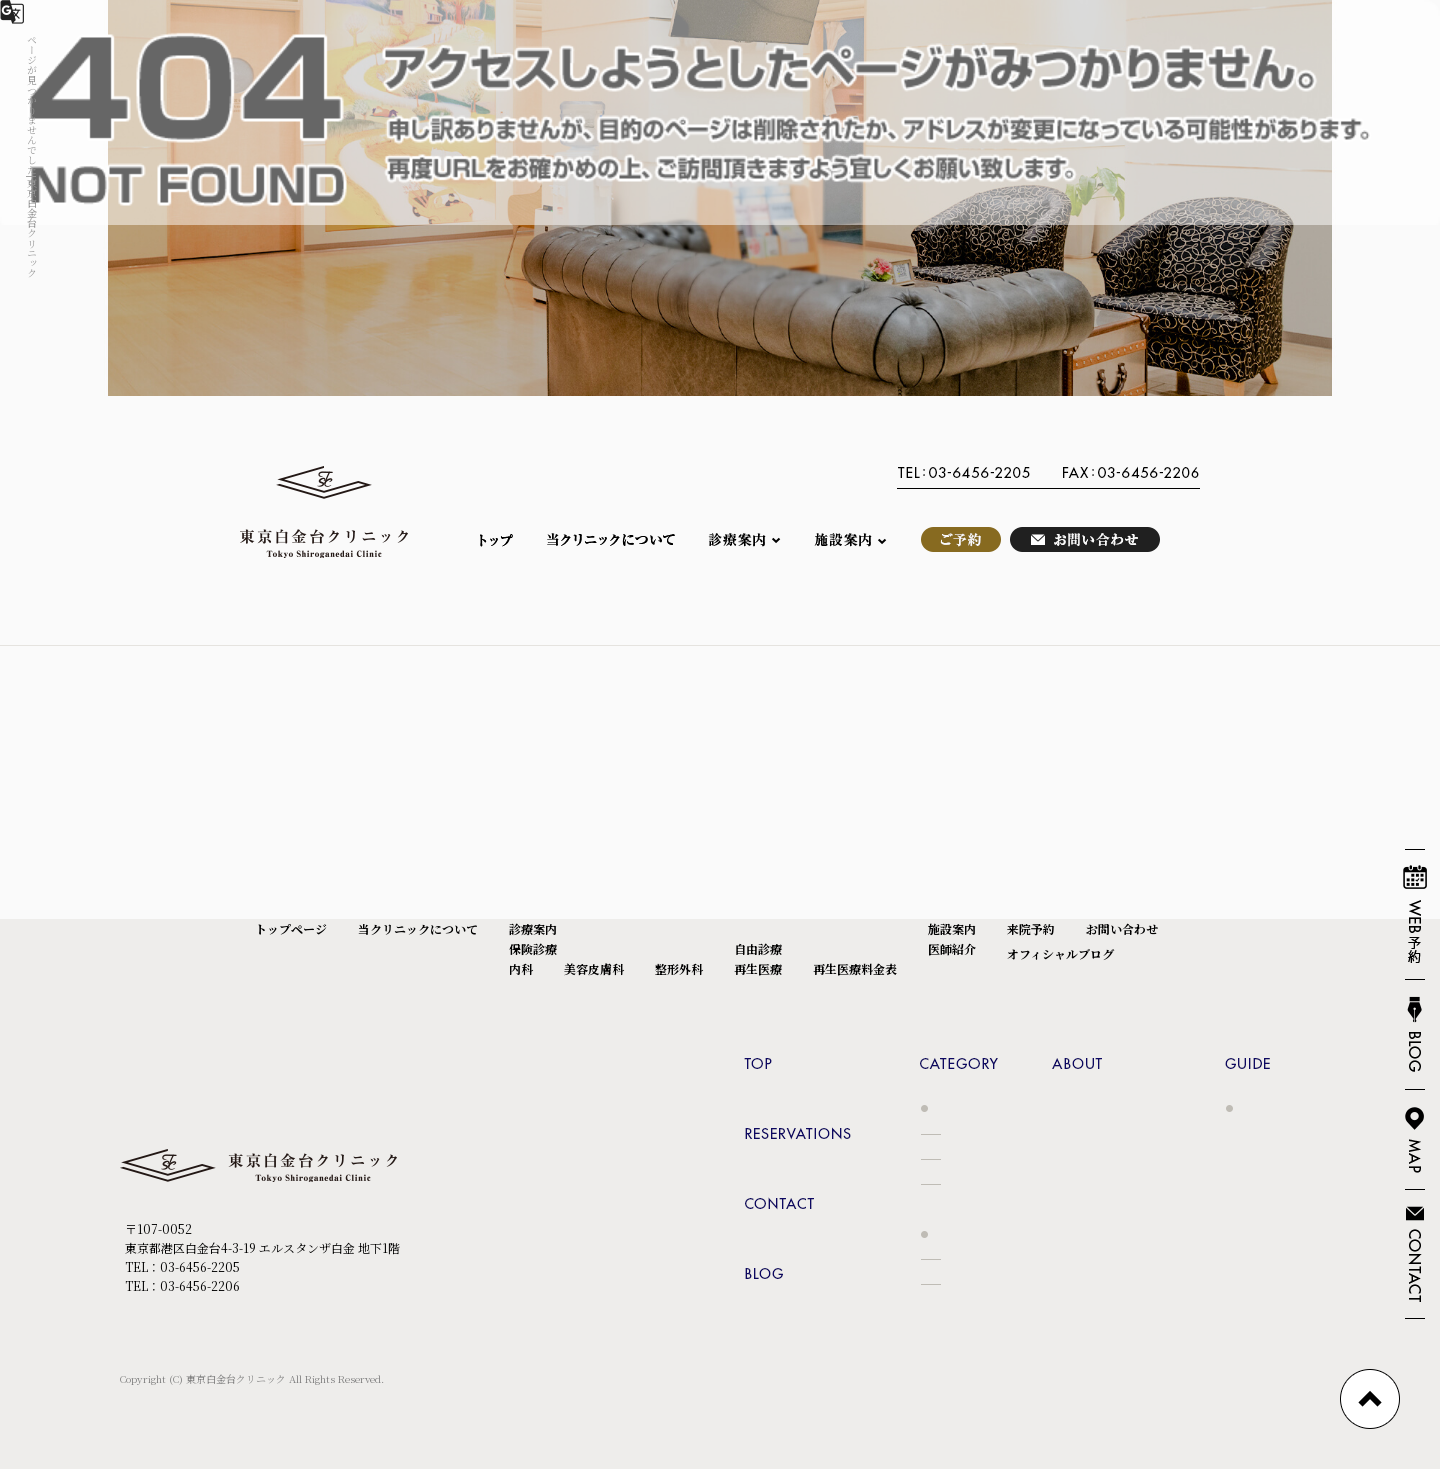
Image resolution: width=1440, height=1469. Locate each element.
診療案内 (745, 539)
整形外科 (679, 968)
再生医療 (758, 968)
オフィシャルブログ (1060, 953)
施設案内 (850, 539)
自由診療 (758, 948)
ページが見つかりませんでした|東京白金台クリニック (32, 156)
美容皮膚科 (594, 968)
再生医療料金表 (855, 968)
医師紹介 (952, 948)
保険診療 (533, 948)
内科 (521, 968)
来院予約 (955, 539)
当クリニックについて (610, 539)
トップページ (505, 539)
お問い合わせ (1085, 539)
